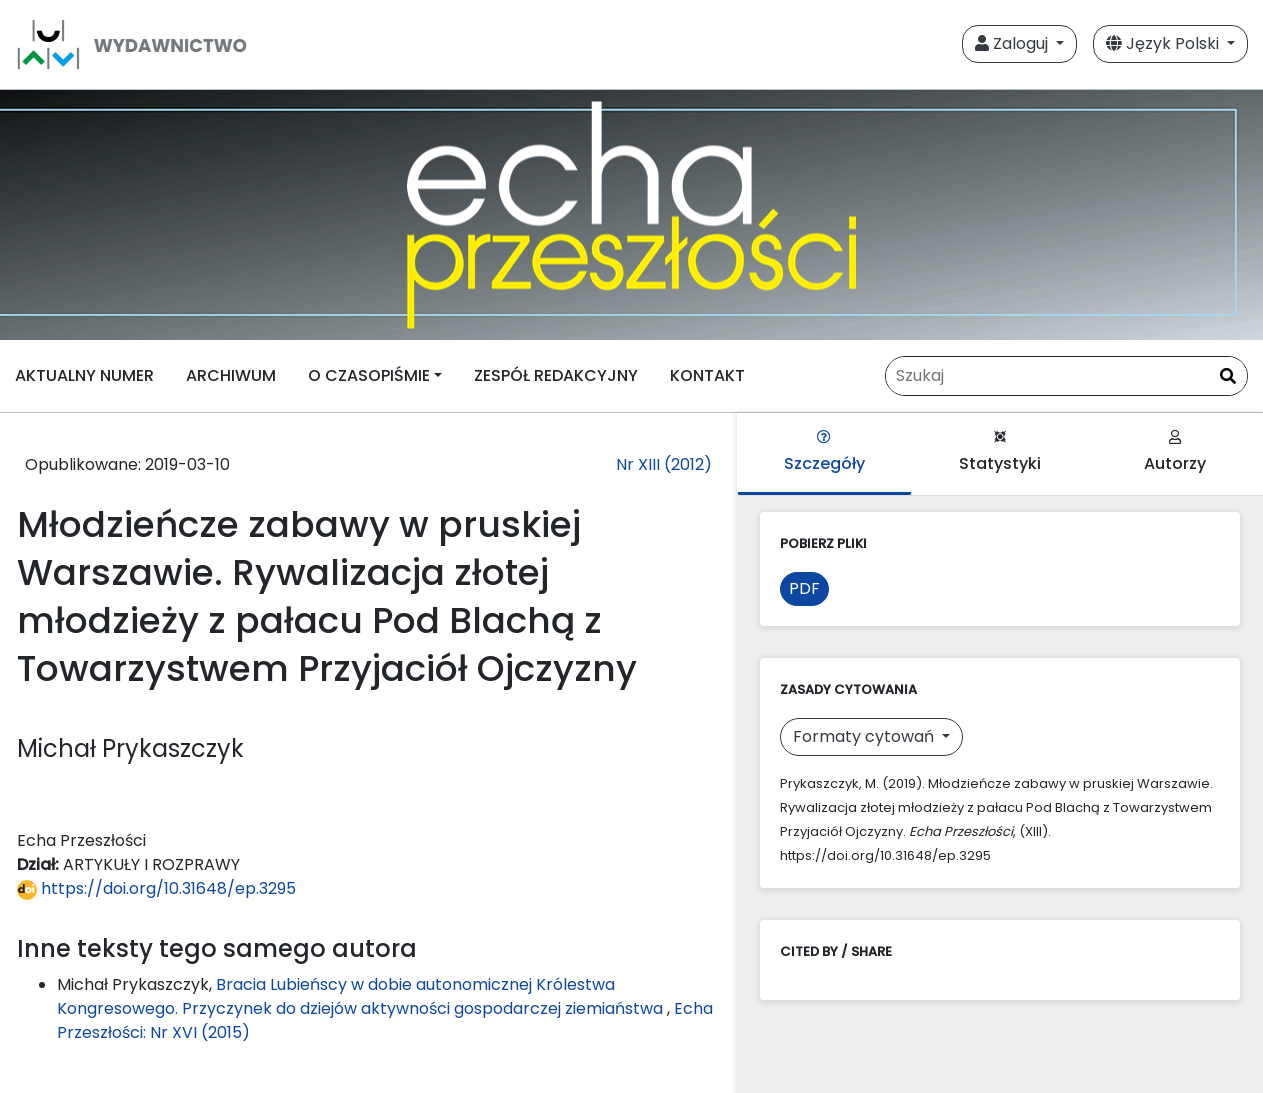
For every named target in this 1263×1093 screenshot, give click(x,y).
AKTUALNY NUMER (84, 375)
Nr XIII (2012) (664, 464)
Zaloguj (1013, 43)
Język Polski (1164, 43)
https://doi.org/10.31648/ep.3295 (156, 888)
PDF (804, 588)
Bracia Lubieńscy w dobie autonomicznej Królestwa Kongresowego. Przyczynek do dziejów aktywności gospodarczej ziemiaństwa (362, 996)
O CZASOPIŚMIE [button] (369, 375)
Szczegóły (824, 452)
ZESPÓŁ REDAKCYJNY (556, 375)
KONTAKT (707, 375)
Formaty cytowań (865, 736)
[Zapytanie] (1066, 376)
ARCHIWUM (231, 375)
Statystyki (1000, 452)
